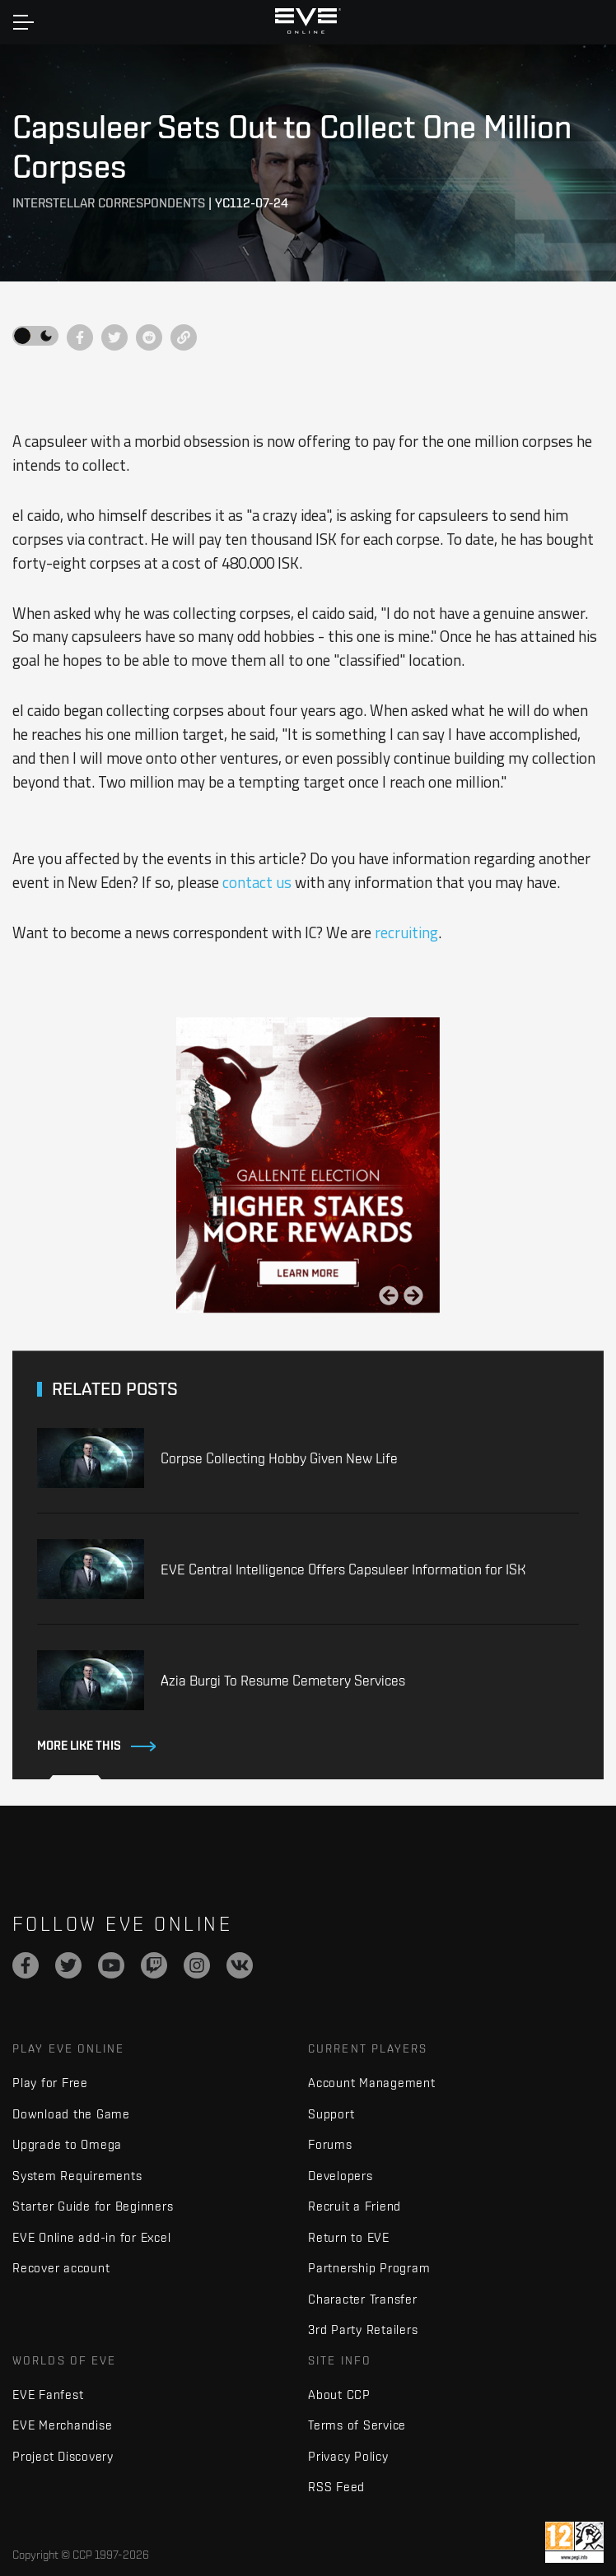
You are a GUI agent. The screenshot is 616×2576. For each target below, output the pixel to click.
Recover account (61, 2268)
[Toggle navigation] (23, 22)
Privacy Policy (348, 2456)
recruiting (406, 932)
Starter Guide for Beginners (92, 2206)
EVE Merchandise (62, 2425)
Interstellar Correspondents (108, 203)
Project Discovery (63, 2456)
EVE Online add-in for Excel (91, 2237)
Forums (330, 2144)
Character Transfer (363, 2299)
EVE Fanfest (47, 2395)
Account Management (372, 2083)
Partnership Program (369, 2268)
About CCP (339, 2395)
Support (331, 2114)
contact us (257, 882)
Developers (340, 2176)
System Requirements (77, 2176)
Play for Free (50, 2083)
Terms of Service (357, 2425)
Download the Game (71, 2114)
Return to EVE (349, 2237)
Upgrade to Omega (67, 2144)
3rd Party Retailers (363, 2330)
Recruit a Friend (354, 2206)
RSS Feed (336, 2487)
